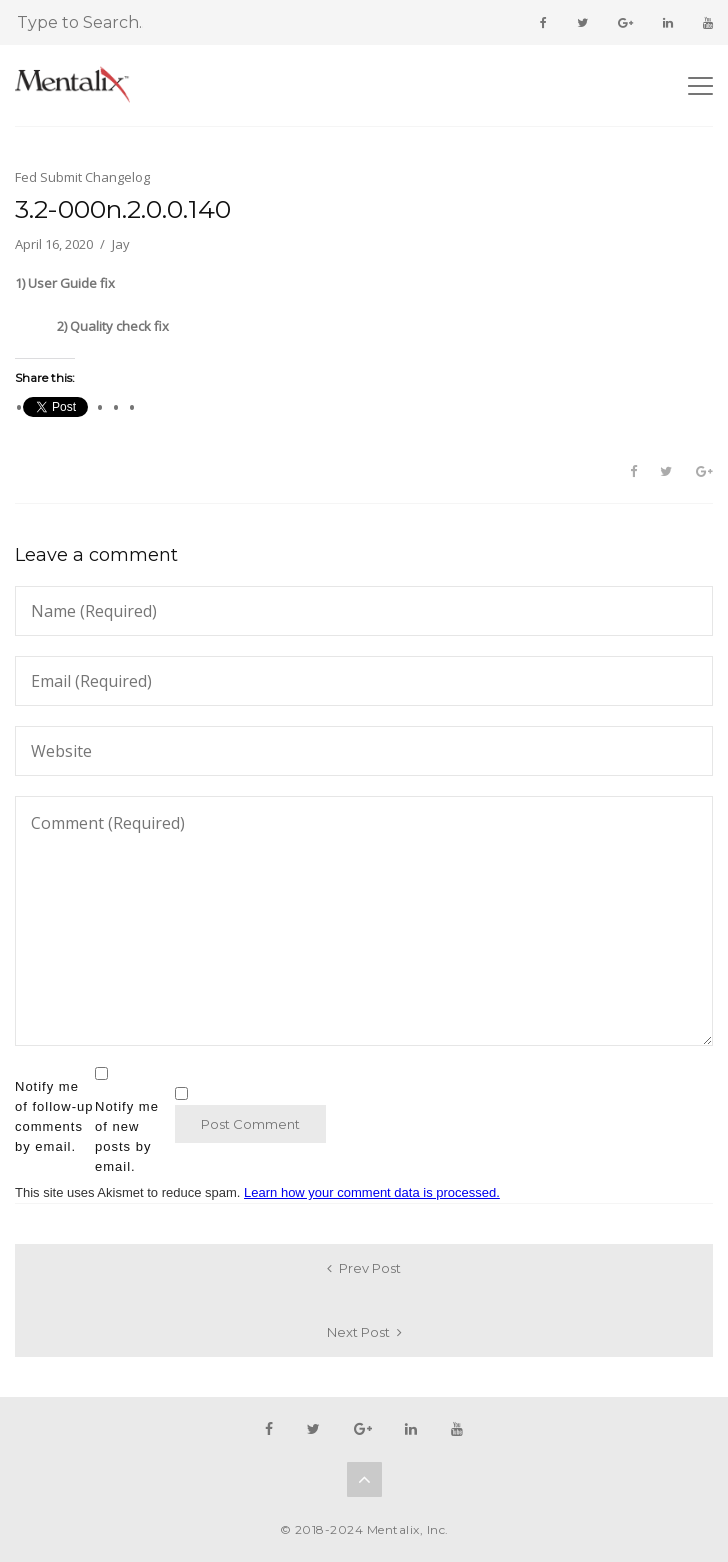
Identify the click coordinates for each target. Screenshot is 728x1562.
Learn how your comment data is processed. (372, 1192)
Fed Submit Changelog (82, 177)
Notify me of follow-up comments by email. (54, 1116)
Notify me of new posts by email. (127, 1136)
